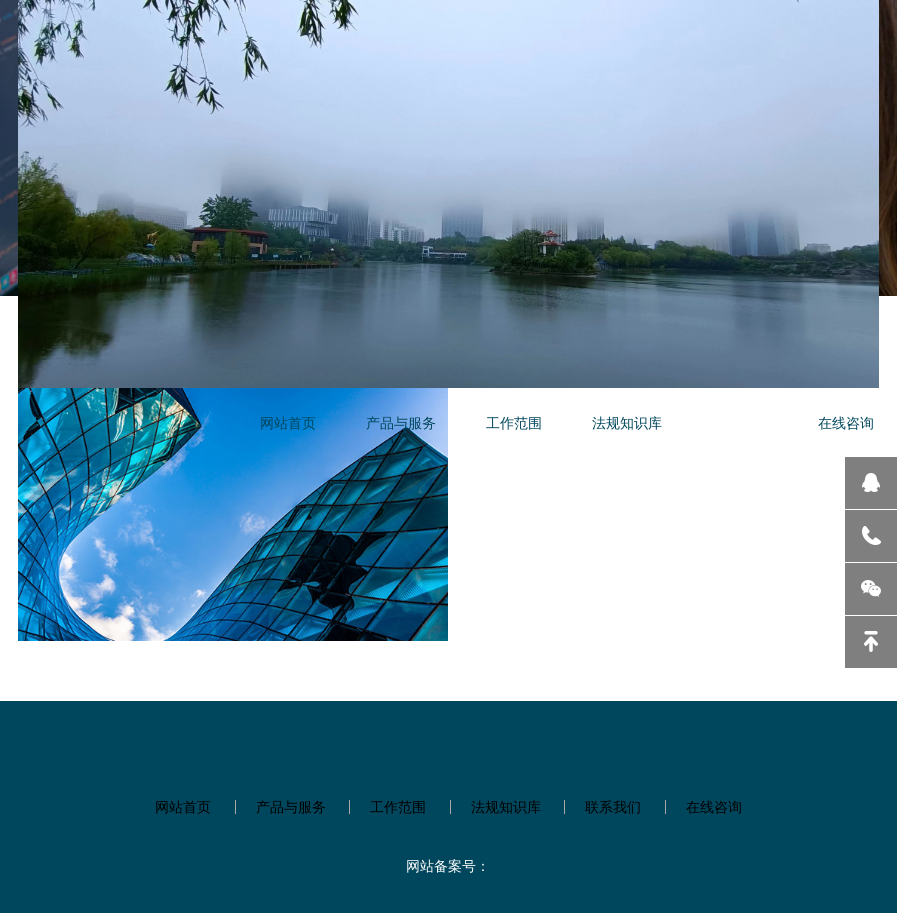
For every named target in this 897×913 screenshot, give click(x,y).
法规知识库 (627, 422)
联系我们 (740, 422)
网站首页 (288, 422)
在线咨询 (846, 422)
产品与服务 (401, 422)
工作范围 (514, 422)
